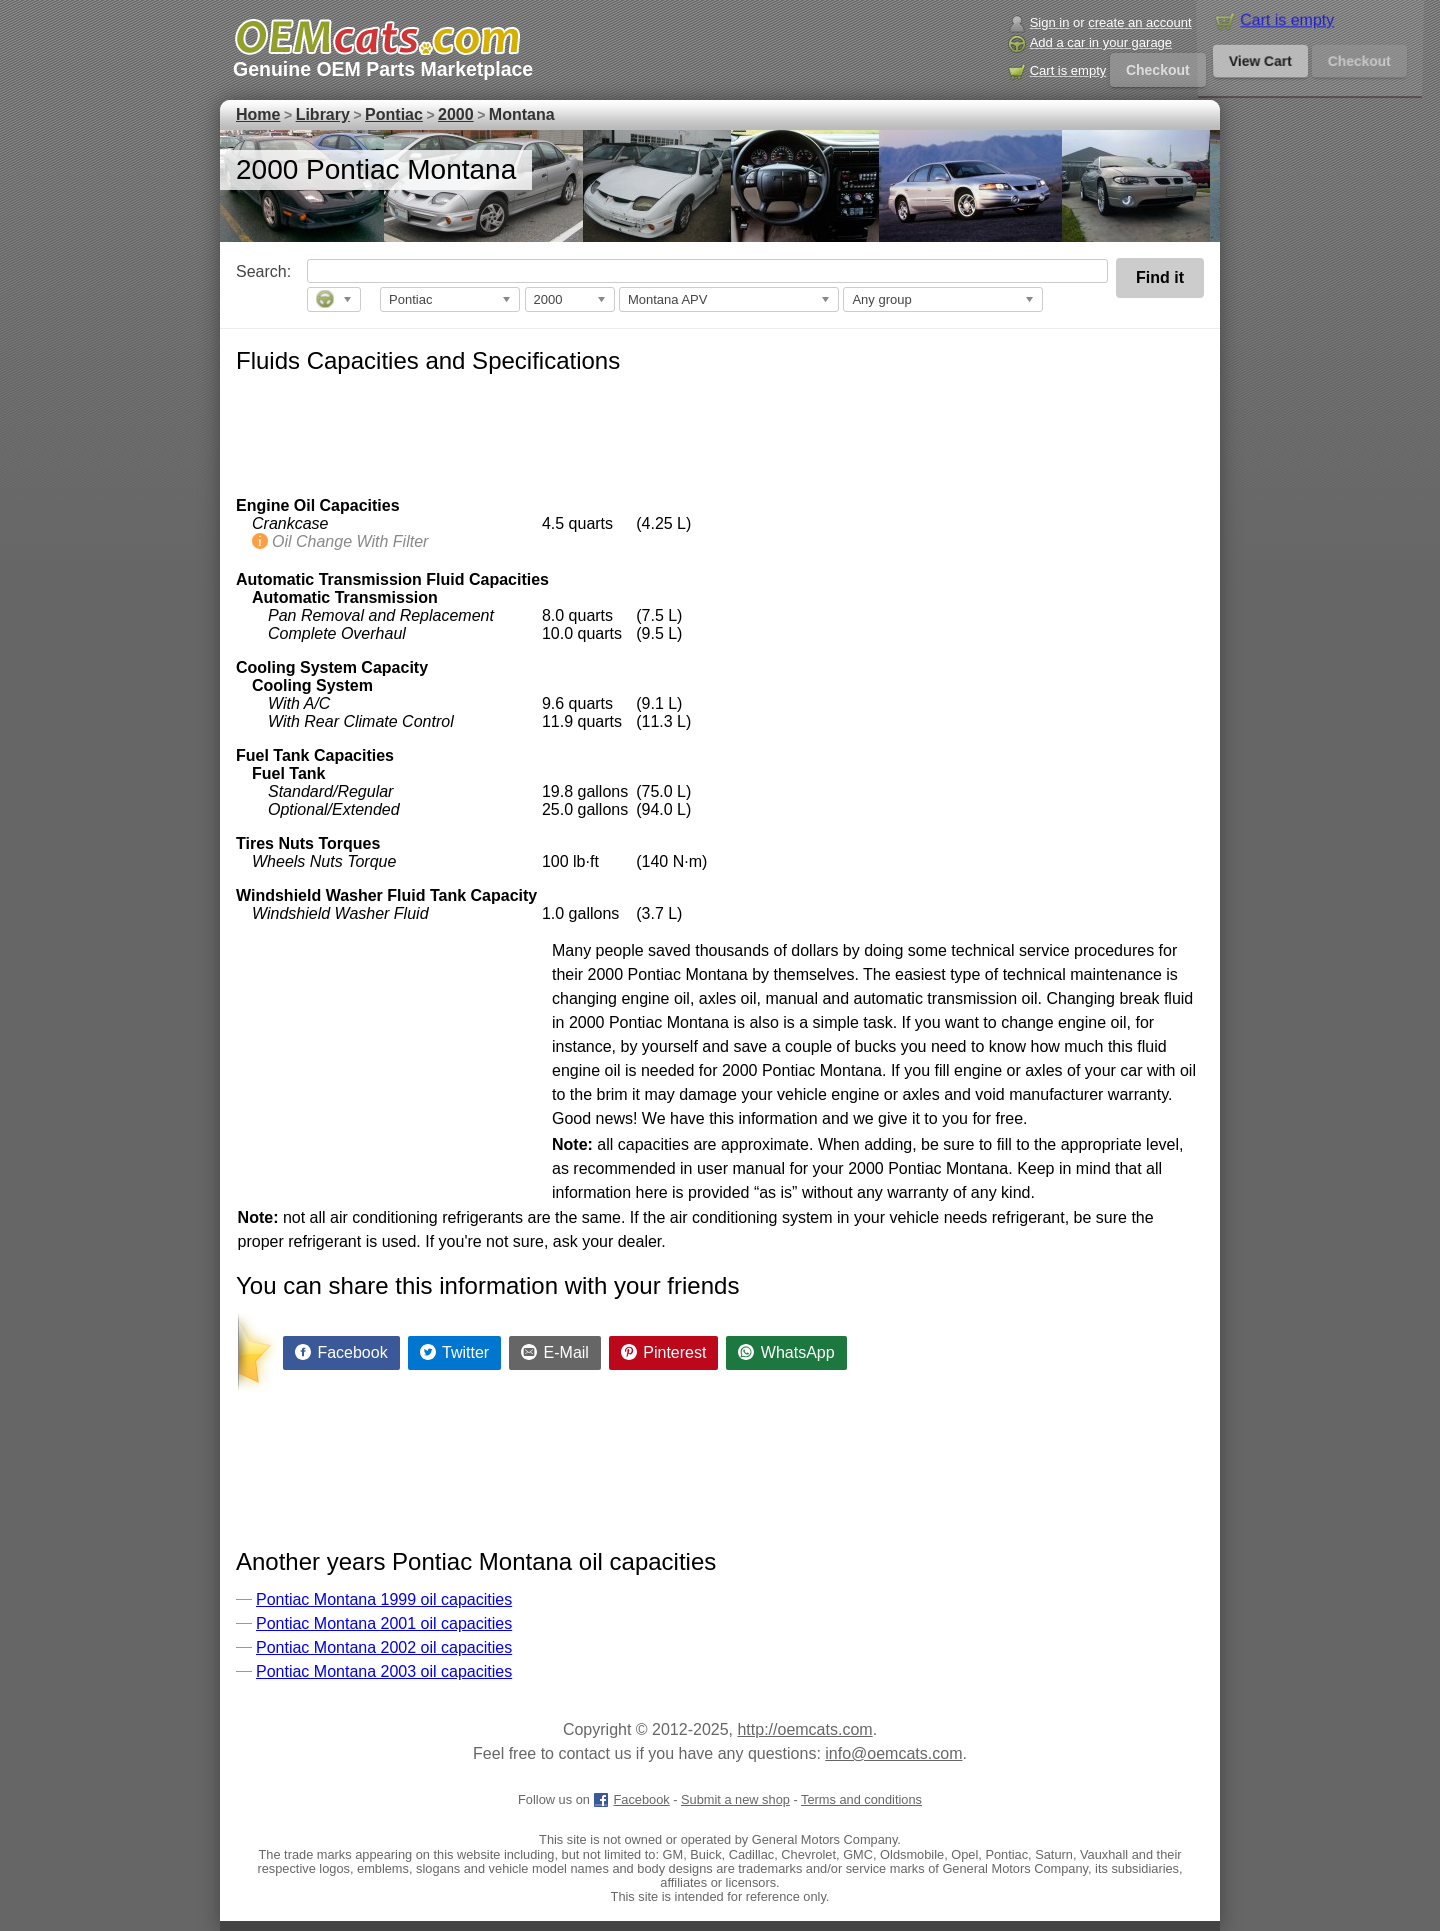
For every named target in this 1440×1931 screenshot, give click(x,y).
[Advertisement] (600, 432)
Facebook (631, 1799)
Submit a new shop (735, 1799)
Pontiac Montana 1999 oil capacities (384, 1599)
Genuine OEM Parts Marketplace (383, 69)
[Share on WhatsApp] (786, 1353)
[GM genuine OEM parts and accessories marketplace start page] (376, 37)
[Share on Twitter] (455, 1353)
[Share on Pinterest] (664, 1353)
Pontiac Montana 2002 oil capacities (384, 1647)
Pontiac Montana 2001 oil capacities (384, 1623)
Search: (249, 271)
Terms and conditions (861, 1799)
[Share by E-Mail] (555, 1353)
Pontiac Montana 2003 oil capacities (384, 1671)
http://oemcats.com (804, 1729)
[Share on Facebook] (341, 1353)
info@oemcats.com (893, 1753)
